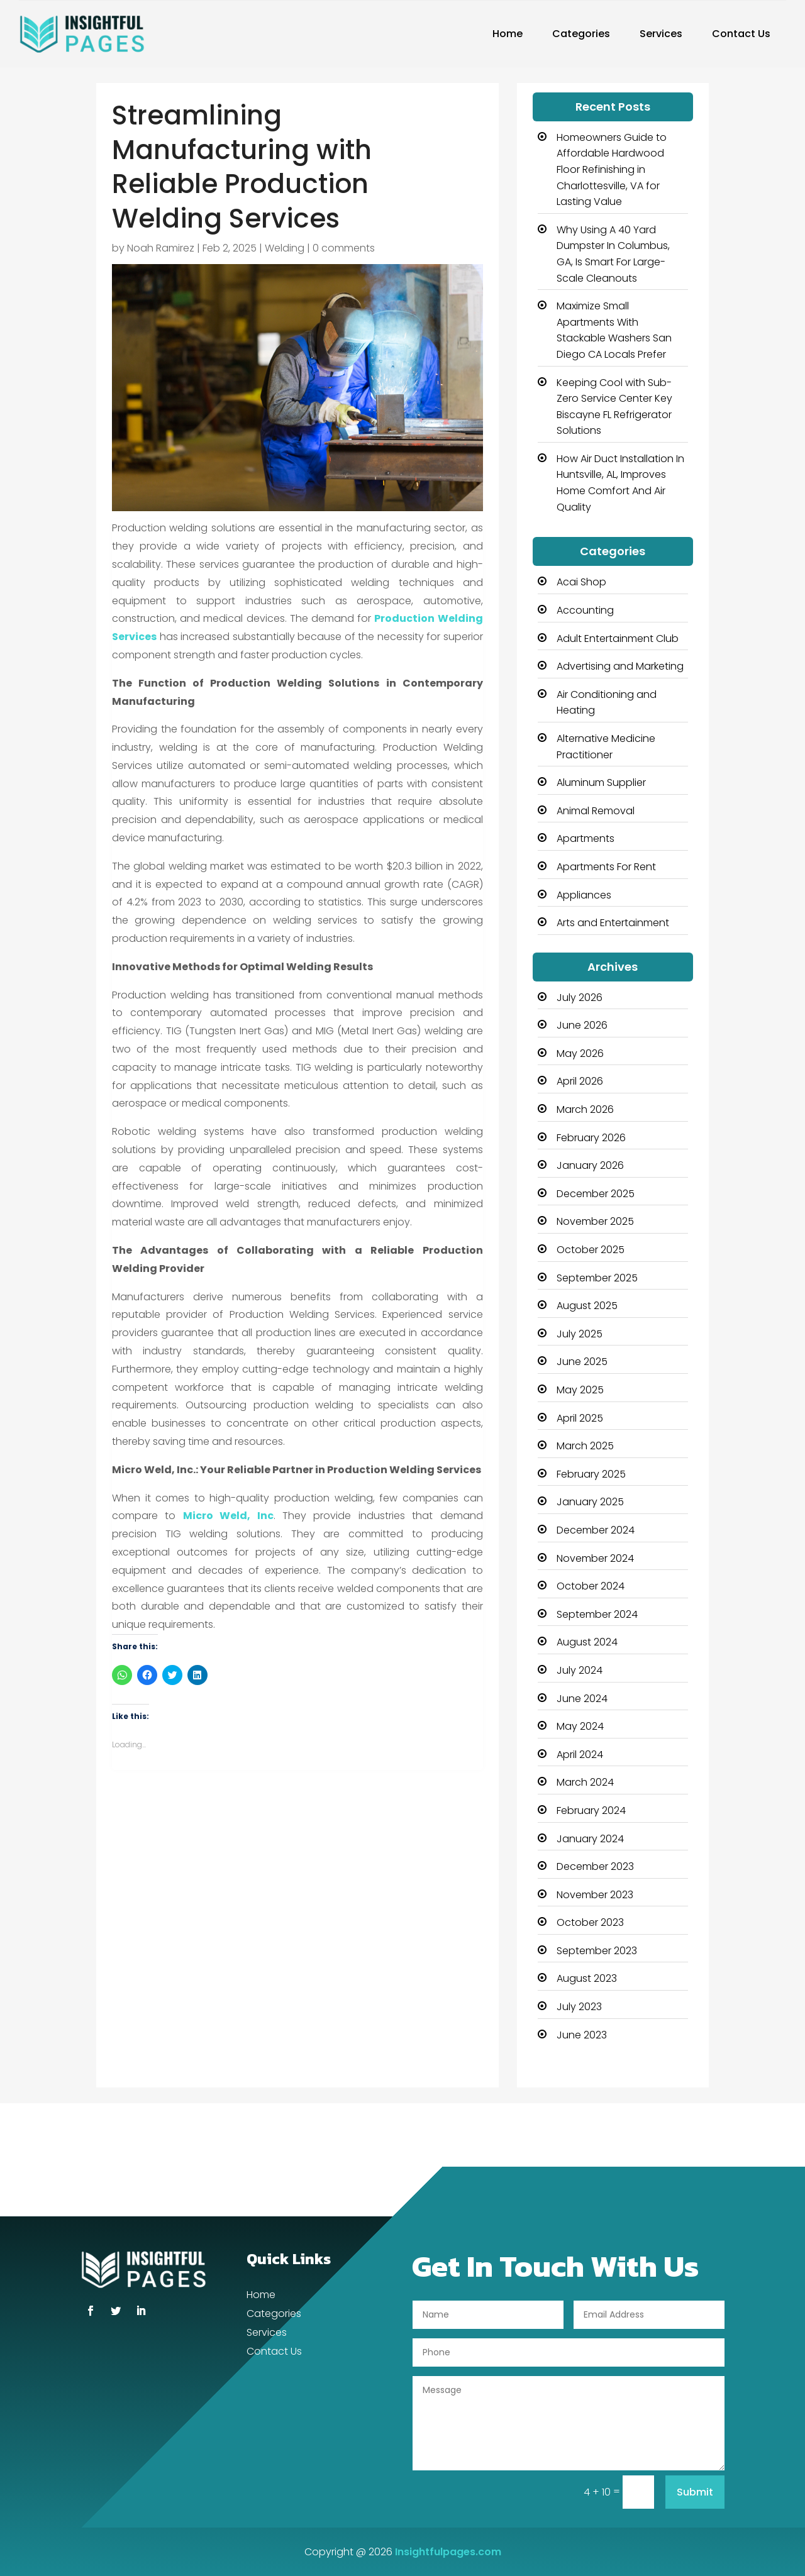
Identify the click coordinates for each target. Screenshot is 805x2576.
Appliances (584, 895)
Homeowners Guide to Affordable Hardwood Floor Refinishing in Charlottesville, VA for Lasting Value (612, 169)
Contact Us (741, 33)
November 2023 (595, 1895)
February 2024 (591, 1810)
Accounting (585, 610)
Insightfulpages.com (448, 2552)
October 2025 (591, 1249)
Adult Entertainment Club (618, 638)
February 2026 (591, 1137)
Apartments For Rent (606, 867)
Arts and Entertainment (613, 922)
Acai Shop (581, 582)
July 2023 (579, 2006)
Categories (581, 33)
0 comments (344, 248)
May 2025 (580, 1390)
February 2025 (591, 1474)
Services (661, 33)
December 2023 (595, 1866)
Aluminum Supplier (601, 782)
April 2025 (580, 1418)
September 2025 (597, 1278)
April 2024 (580, 1754)
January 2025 (590, 1502)
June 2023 (582, 2035)
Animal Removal (596, 811)
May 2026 (580, 1053)
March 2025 (585, 1446)
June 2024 (582, 1698)
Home (507, 33)
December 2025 (596, 1193)
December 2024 (596, 1530)
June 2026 (582, 1025)
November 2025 (595, 1221)
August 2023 (587, 1978)
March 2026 (585, 1109)
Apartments (585, 838)
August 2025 (587, 1305)
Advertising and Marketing (620, 666)
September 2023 (597, 1950)
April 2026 (580, 1081)
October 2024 (591, 1586)
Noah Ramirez (160, 248)
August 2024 (587, 1642)
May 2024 (580, 1726)
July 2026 (579, 997)
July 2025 (579, 1334)
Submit (695, 2492)
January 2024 (590, 1839)
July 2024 (579, 1670)
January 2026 (590, 1165)
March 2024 (585, 1782)
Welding (284, 248)
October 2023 (590, 1922)
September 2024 (597, 1614)
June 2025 (582, 1361)
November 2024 (595, 1558)
